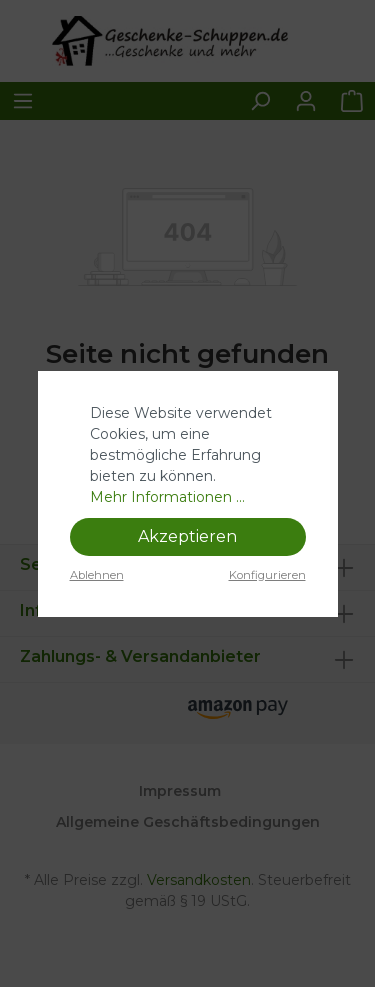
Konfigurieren (267, 575)
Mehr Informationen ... (167, 497)
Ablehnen (97, 575)
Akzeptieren (187, 536)
